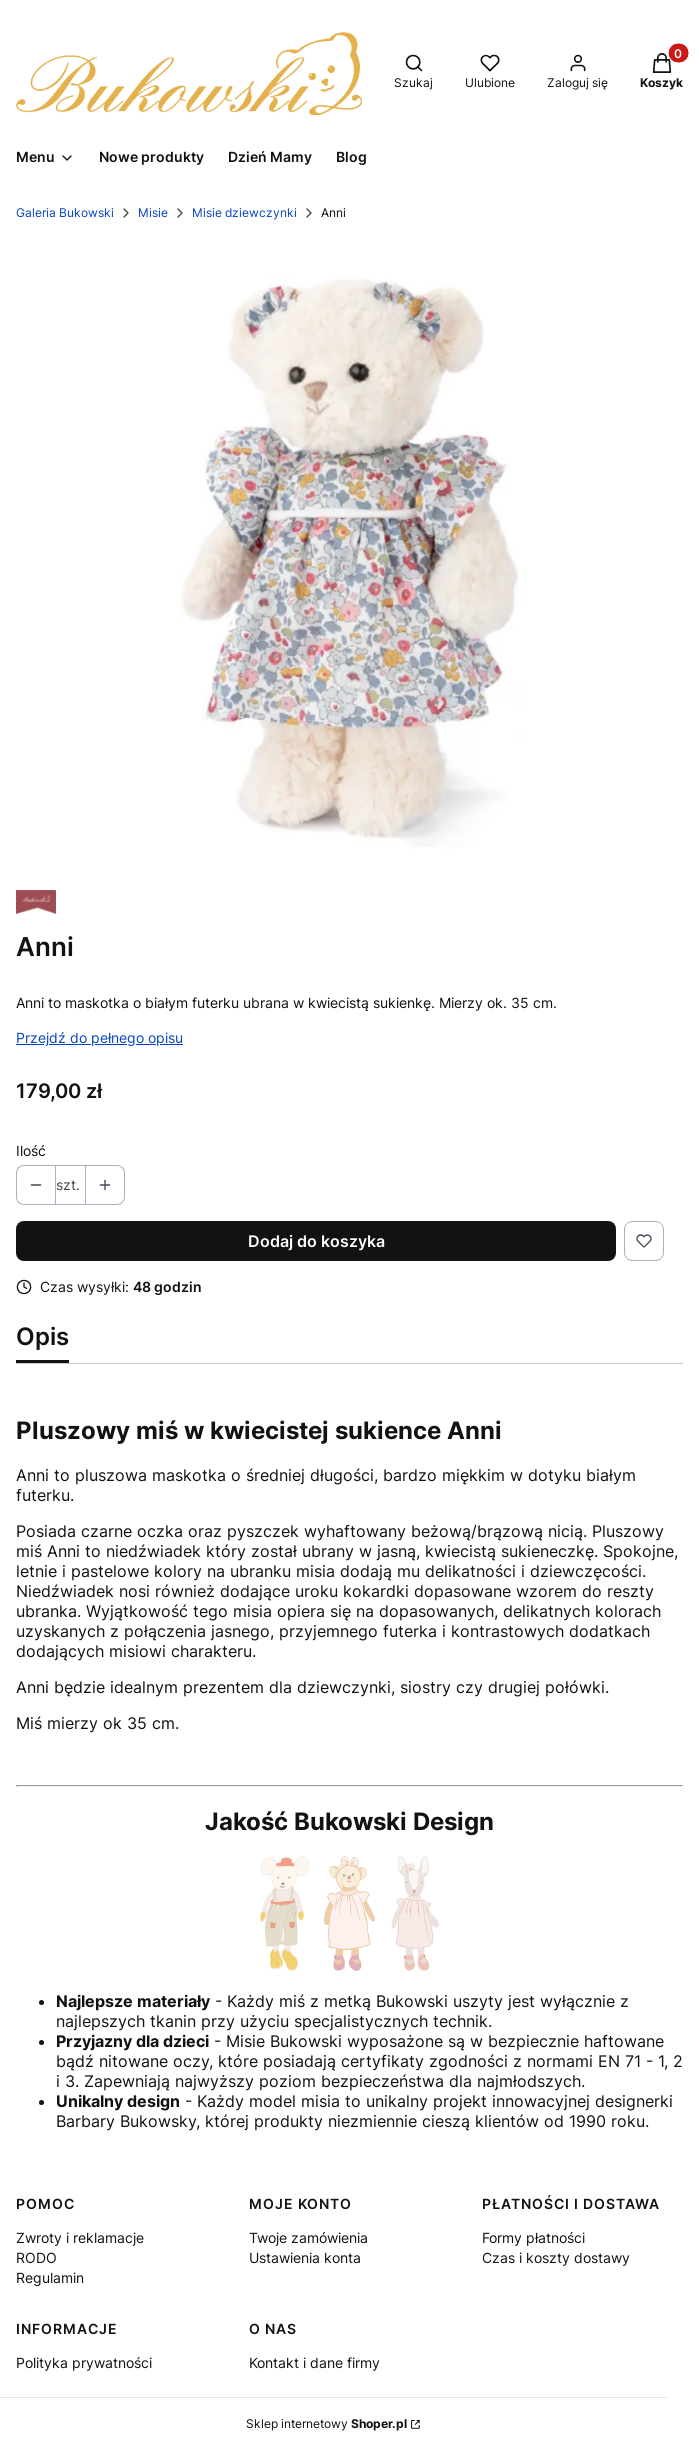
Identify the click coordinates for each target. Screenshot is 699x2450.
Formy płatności (533, 2237)
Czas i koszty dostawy (556, 2257)
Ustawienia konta (305, 2257)
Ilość (31, 1150)
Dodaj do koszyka (316, 1241)
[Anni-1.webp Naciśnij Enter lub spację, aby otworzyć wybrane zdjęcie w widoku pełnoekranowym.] (349, 556)
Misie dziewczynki (244, 212)
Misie (153, 212)
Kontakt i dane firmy (314, 2362)
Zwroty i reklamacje (80, 2237)
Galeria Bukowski (65, 212)
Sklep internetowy (326, 2423)
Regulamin (50, 2277)
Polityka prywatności (84, 2362)
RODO (36, 2257)
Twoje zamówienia (308, 2237)
